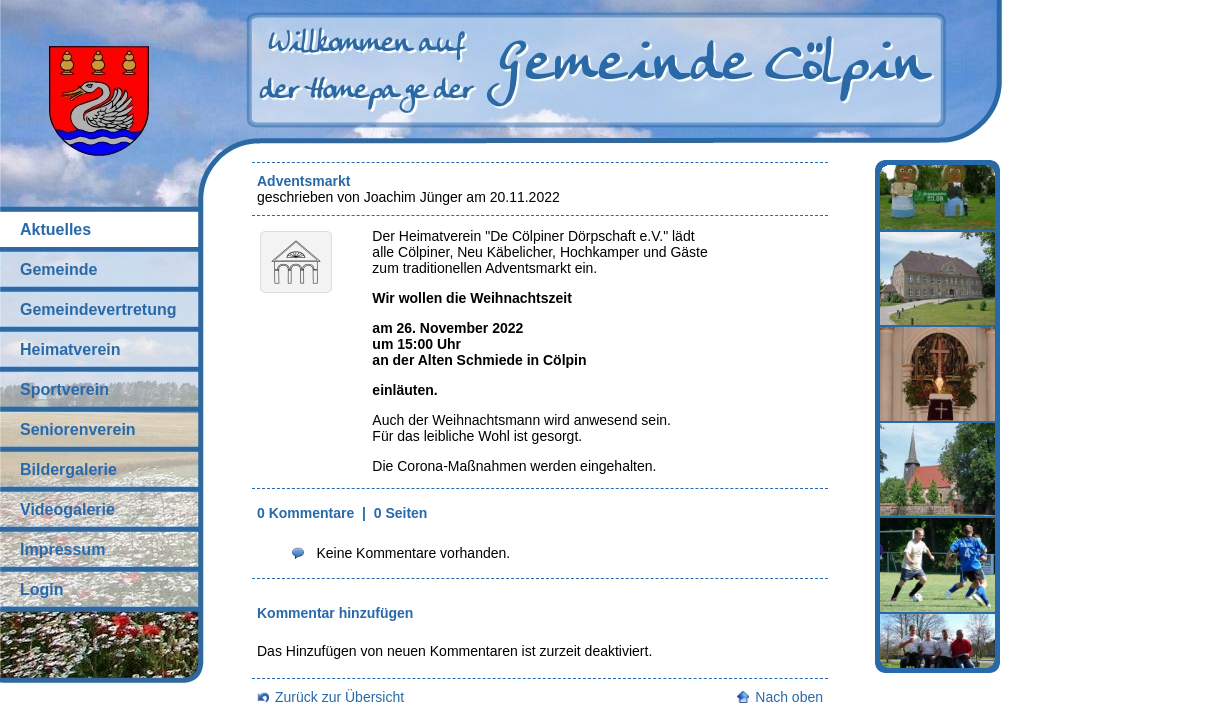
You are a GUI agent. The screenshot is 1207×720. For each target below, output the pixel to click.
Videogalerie (67, 509)
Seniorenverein (78, 429)
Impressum (62, 549)
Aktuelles (55, 229)
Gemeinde (58, 269)
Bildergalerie (68, 469)
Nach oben (789, 697)
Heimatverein (70, 349)
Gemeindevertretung (98, 309)
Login (42, 589)
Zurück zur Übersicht (339, 697)
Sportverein (64, 389)
